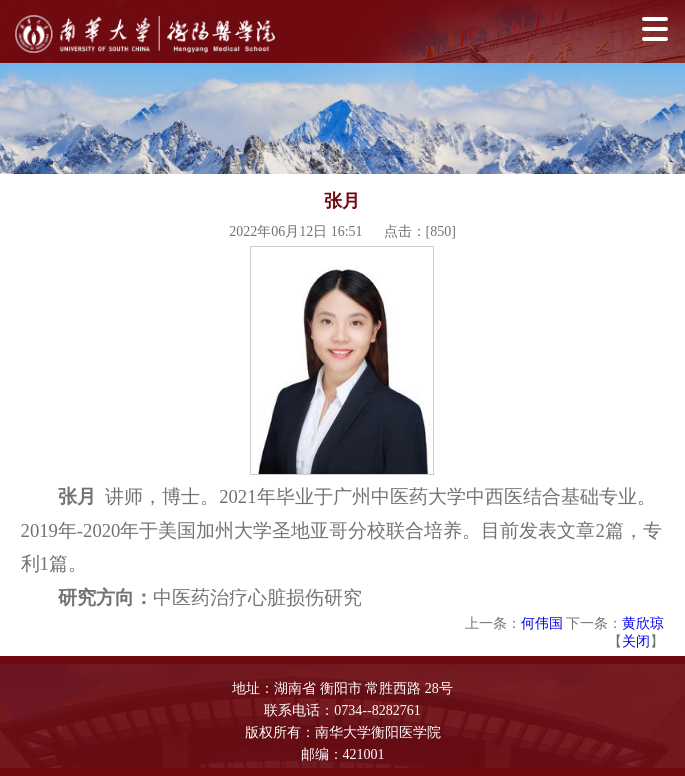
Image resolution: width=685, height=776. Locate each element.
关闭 (636, 641)
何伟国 (542, 623)
